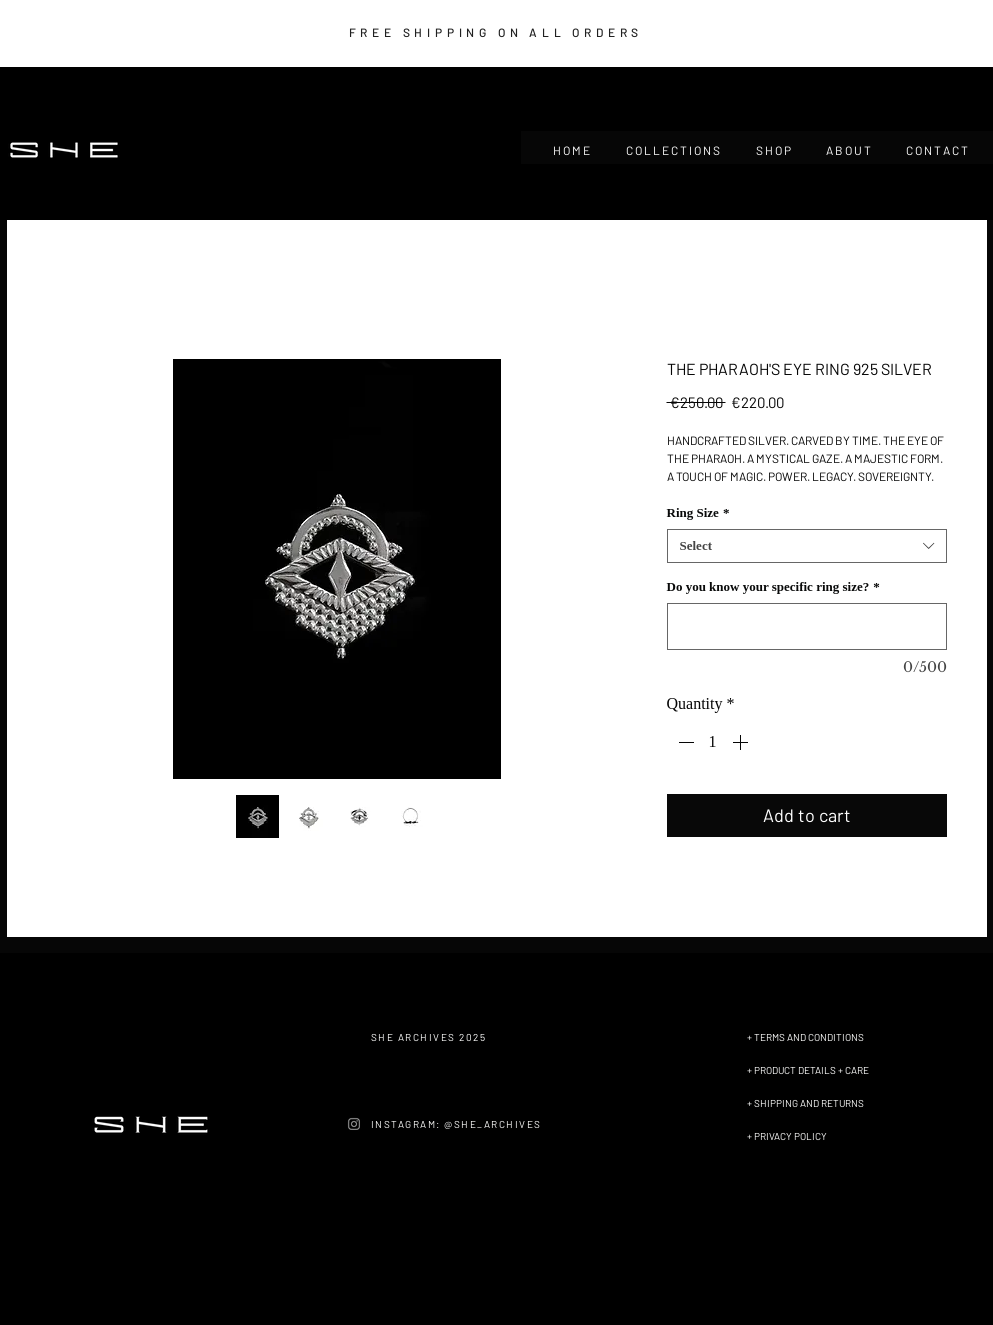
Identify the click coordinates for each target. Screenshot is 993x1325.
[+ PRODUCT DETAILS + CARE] (840, 1070)
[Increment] (742, 742)
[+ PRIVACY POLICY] (840, 1136)
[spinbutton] (713, 742)
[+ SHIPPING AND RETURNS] (840, 1103)
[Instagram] (354, 1124)
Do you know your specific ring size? (773, 586)
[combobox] (807, 546)
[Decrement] (684, 742)
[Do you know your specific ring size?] (807, 626)
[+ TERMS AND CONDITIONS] (840, 1037)
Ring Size (698, 512)
